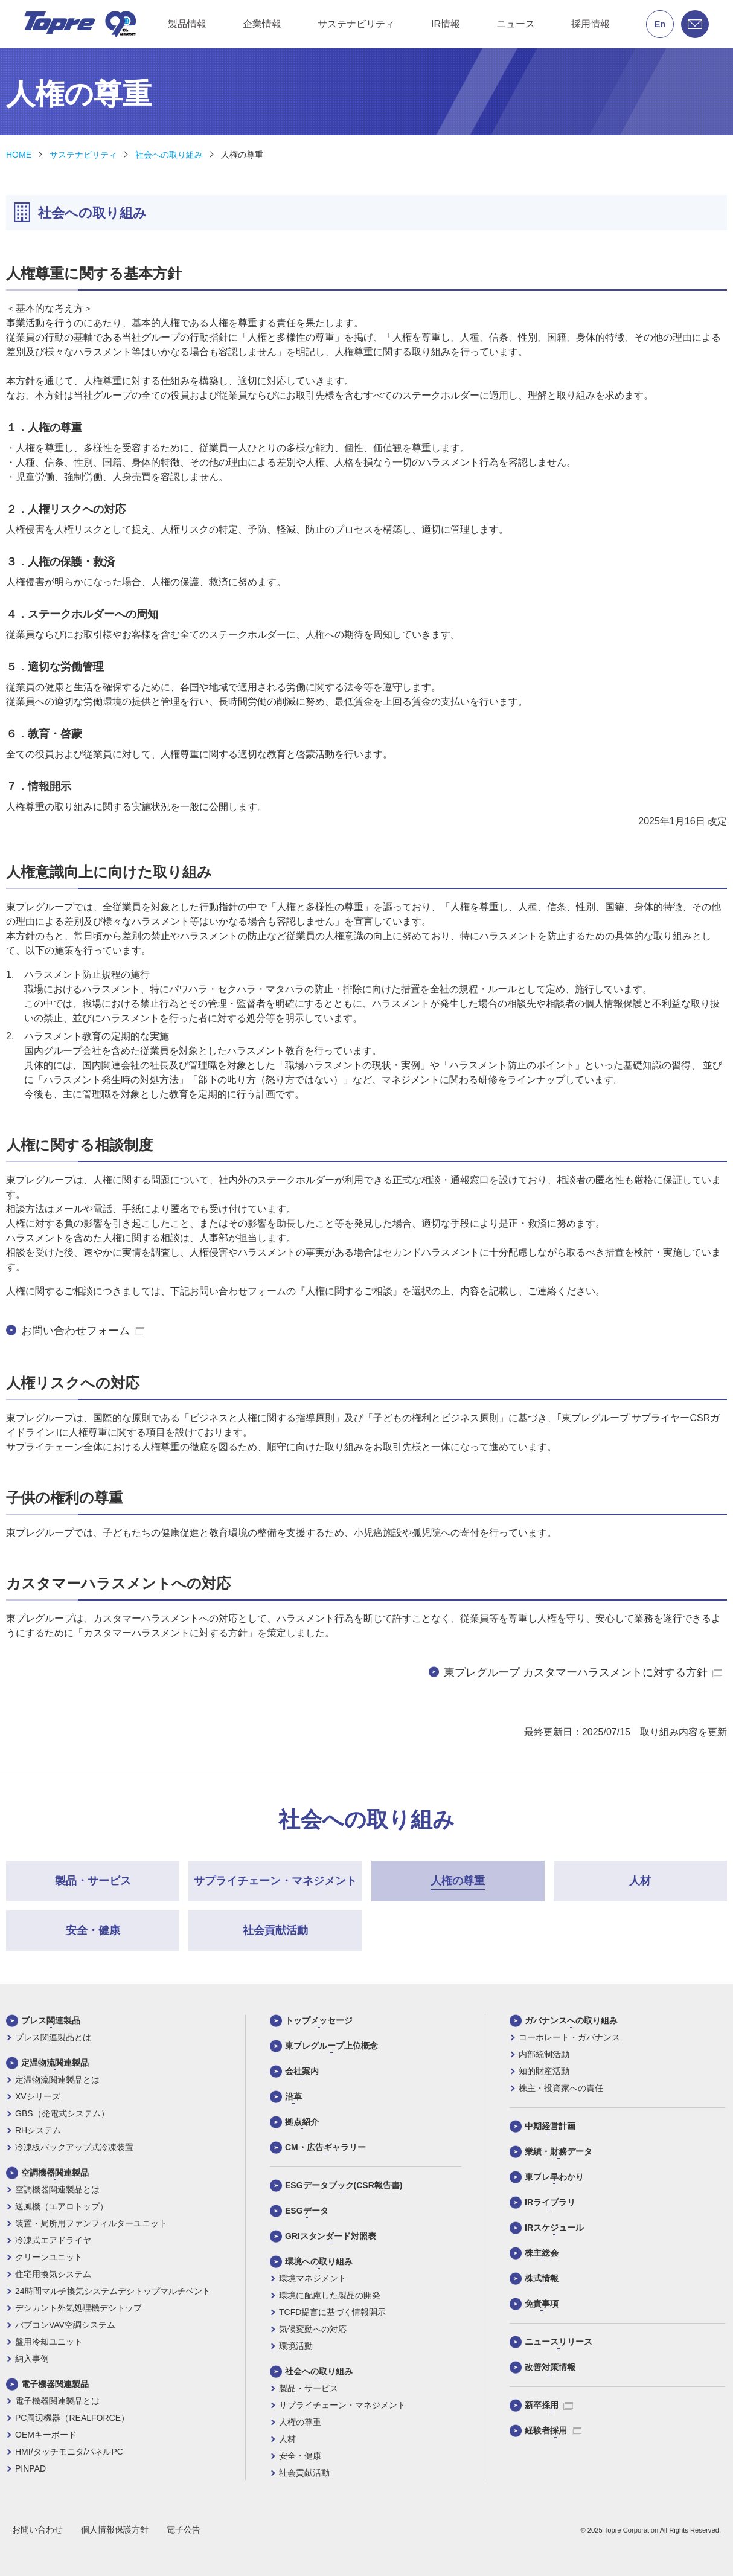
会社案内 (302, 2071)
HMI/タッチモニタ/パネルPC (69, 2451)
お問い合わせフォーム (82, 1331)
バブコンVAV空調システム (65, 2325)
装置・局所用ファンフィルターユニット (91, 2223)
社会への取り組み (169, 154)
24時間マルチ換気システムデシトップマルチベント (113, 2291)
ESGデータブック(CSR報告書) (343, 2185)
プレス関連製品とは (53, 2037)
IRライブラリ (550, 2202)
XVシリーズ (37, 2096)
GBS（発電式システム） (62, 2113)
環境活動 (296, 2346)
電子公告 (183, 2529)
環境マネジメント (313, 2278)
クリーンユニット (49, 2257)
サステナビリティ (356, 24)
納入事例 (32, 2358)
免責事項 (542, 2303)
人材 (287, 2439)
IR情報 (445, 24)
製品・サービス (308, 2388)
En (660, 24)
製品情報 (187, 24)
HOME (18, 154)
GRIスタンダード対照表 (330, 2236)
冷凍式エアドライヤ (53, 2240)
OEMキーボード (46, 2434)
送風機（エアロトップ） (61, 2206)
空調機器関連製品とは (57, 2189)
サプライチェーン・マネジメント (342, 2405)
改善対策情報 (550, 2367)
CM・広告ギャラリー (325, 2147)
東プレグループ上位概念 (331, 2046)
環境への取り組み (319, 2261)
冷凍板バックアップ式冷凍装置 (74, 2147)
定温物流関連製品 (55, 2062)
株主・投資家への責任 (561, 2088)
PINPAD (30, 2468)
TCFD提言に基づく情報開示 (332, 2312)
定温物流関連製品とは (57, 2079)
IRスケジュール (554, 2227)
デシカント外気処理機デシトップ (78, 2308)
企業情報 (262, 24)
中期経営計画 (550, 2126)
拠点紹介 (302, 2122)
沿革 (293, 2096)
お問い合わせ (37, 2529)
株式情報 (542, 2278)
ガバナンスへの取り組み (571, 2020)
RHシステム (38, 2130)
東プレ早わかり (554, 2177)
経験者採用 (553, 2430)
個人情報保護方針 (115, 2529)
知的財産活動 (544, 2071)
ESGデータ (306, 2210)
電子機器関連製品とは (57, 2401)
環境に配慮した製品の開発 (329, 2295)
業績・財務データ (558, 2151)
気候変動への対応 (313, 2329)
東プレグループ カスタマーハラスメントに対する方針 (583, 1672)
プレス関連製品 (50, 2020)
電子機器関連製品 (55, 2384)
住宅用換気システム (53, 2274)
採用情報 (590, 24)
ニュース (515, 24)
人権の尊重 (242, 154)
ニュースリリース (558, 2341)
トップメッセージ (319, 2020)
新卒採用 (549, 2405)
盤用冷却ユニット (49, 2341)
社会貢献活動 (304, 2473)
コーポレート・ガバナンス (569, 2037)
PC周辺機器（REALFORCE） (72, 2418)
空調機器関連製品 (55, 2172)
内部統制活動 (544, 2054)
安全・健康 (300, 2456)
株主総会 (542, 2253)
